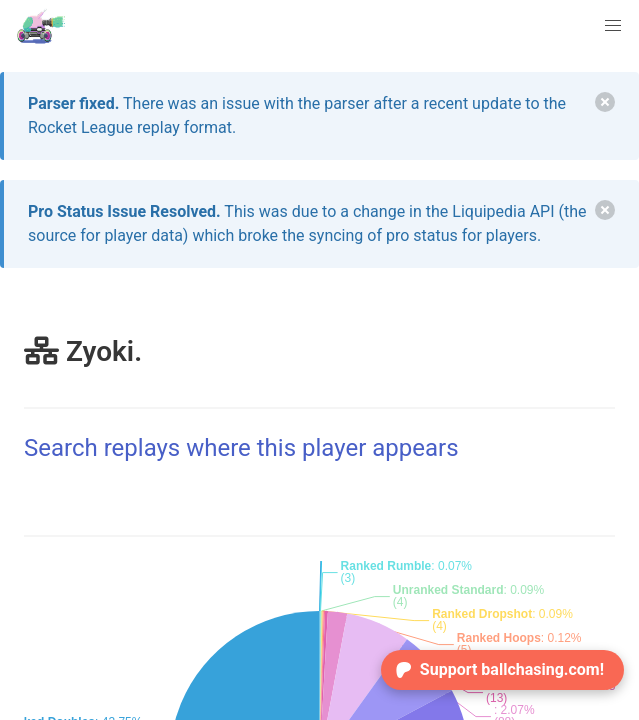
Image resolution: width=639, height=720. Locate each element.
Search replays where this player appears (241, 448)
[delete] (605, 102)
